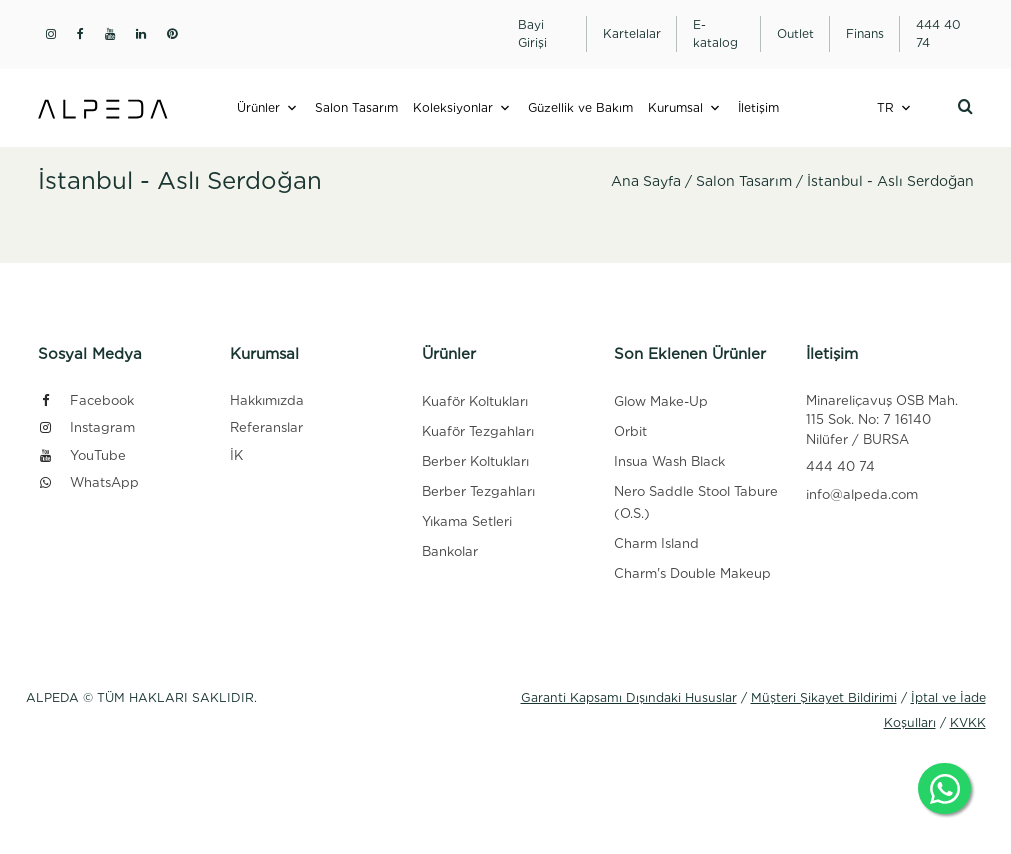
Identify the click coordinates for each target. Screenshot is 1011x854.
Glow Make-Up (661, 401)
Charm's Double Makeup (692, 573)
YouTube (82, 455)
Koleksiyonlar (453, 107)
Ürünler (258, 107)
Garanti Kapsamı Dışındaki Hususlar (629, 697)
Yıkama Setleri (467, 521)
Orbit (630, 431)
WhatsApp (88, 482)
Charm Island (656, 543)
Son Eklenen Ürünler (690, 354)
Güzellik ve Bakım (580, 107)
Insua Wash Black (669, 461)
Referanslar (266, 427)
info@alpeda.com (862, 494)
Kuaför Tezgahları (478, 431)
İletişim (758, 107)
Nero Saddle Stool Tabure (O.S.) (696, 502)
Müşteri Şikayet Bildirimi (824, 697)
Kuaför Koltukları (475, 401)
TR (885, 107)
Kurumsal (675, 107)
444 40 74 (840, 466)
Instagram (86, 427)
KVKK (968, 722)
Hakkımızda (267, 400)
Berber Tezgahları (478, 491)
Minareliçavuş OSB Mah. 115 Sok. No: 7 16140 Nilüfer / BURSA (882, 420)
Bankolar (450, 551)
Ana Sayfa (646, 181)
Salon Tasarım (356, 107)
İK (236, 455)
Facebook (86, 400)
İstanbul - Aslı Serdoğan (890, 181)
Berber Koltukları (475, 461)
